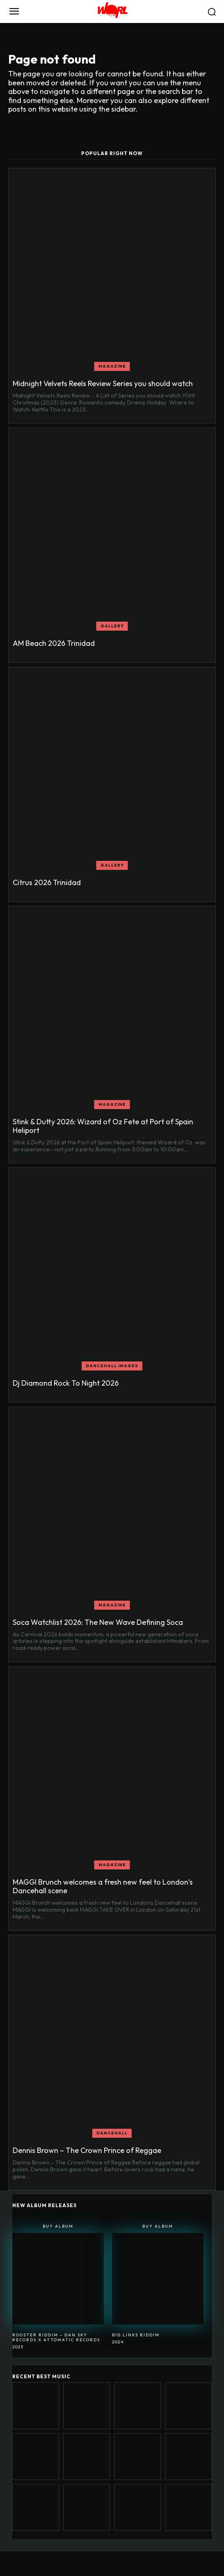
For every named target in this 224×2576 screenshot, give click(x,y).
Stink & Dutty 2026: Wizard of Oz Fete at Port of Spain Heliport (103, 1126)
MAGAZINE (112, 366)
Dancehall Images (112, 1365)
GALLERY (112, 626)
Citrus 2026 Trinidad (47, 882)
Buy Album (58, 2226)
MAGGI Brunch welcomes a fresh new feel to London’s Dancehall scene (103, 1886)
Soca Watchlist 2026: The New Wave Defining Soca (98, 1622)
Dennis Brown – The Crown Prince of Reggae (87, 2150)
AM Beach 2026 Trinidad (54, 643)
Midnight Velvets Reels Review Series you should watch (103, 383)
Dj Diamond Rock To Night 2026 (66, 1383)
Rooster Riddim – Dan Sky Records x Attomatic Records (56, 2337)
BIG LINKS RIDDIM (136, 2335)
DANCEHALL (112, 2133)
